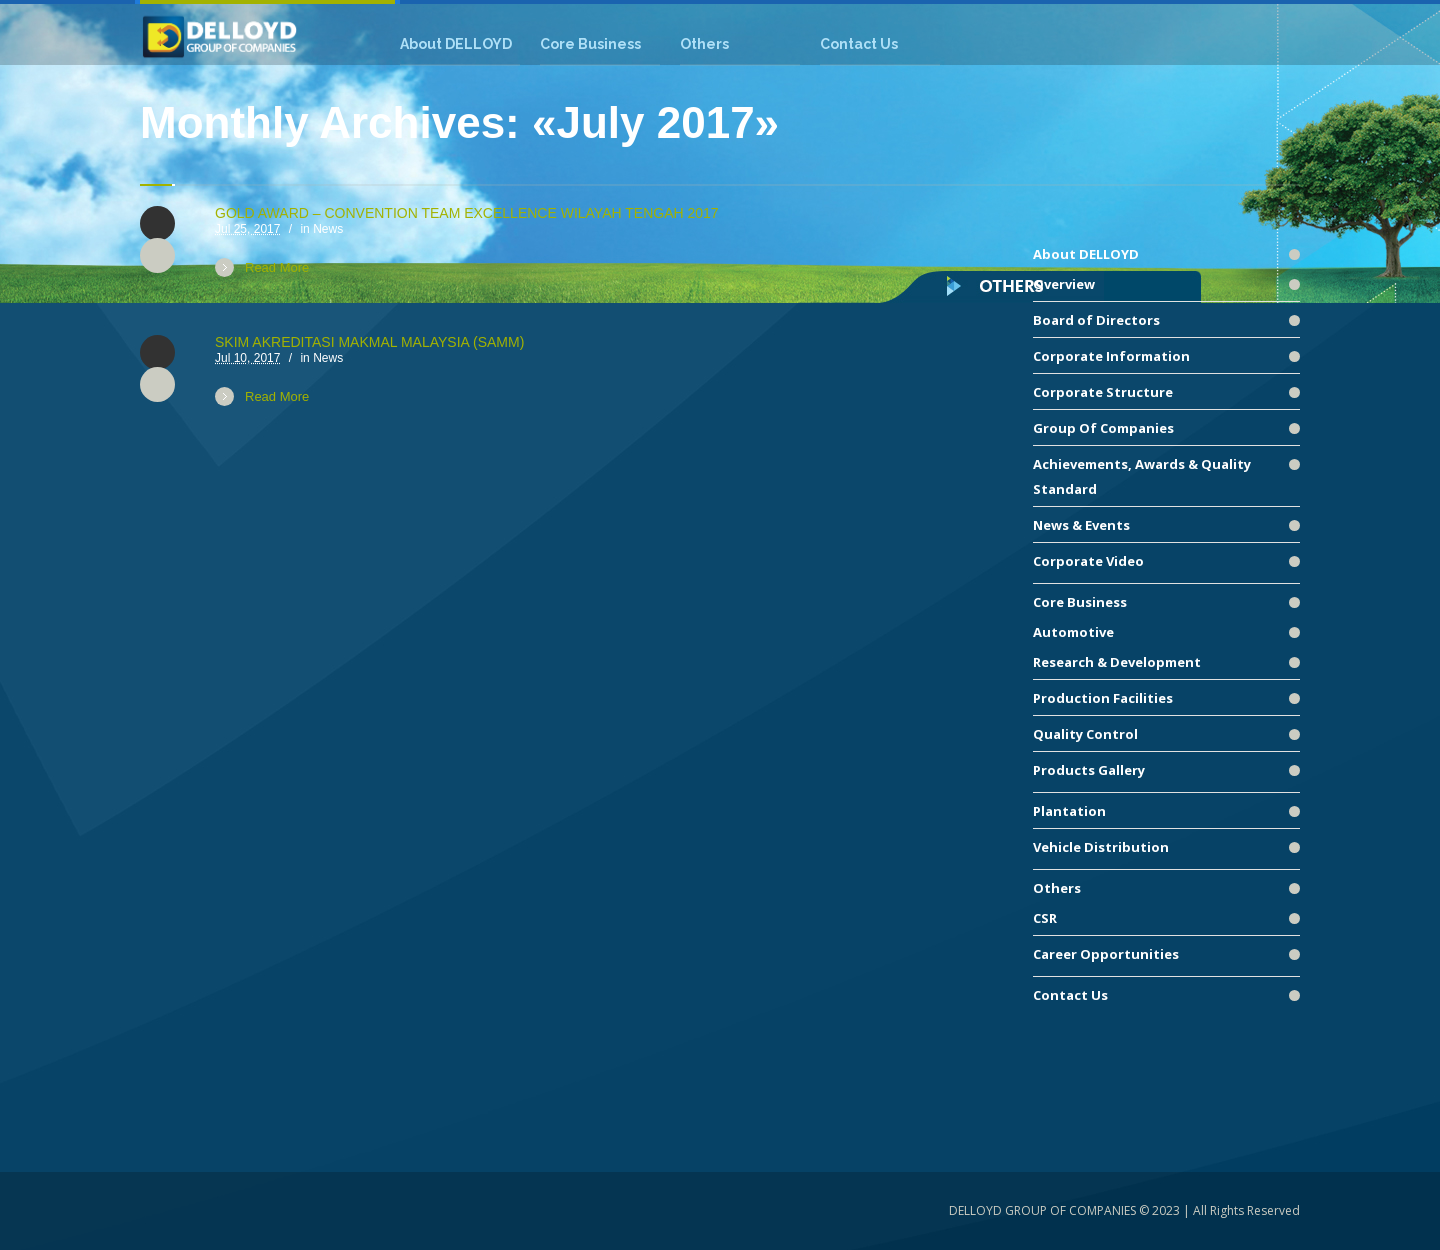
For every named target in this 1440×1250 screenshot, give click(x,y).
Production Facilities (1103, 698)
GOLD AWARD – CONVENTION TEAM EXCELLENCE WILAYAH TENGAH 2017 (467, 213)
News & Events (1081, 525)
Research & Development (1117, 662)
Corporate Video (1088, 561)
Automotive (1073, 632)
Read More (277, 267)
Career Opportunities (1106, 954)
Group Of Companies (1103, 428)
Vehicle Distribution (1101, 847)
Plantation (1069, 811)
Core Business (1080, 602)
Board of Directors (1096, 320)
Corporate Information (1111, 356)
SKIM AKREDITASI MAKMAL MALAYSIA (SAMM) (369, 342)
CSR (1045, 918)
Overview (1064, 284)
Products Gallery (1089, 770)
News (328, 229)
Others (1057, 888)
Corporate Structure (1103, 392)
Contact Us (1070, 995)
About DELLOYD (1086, 254)
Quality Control (1085, 734)
